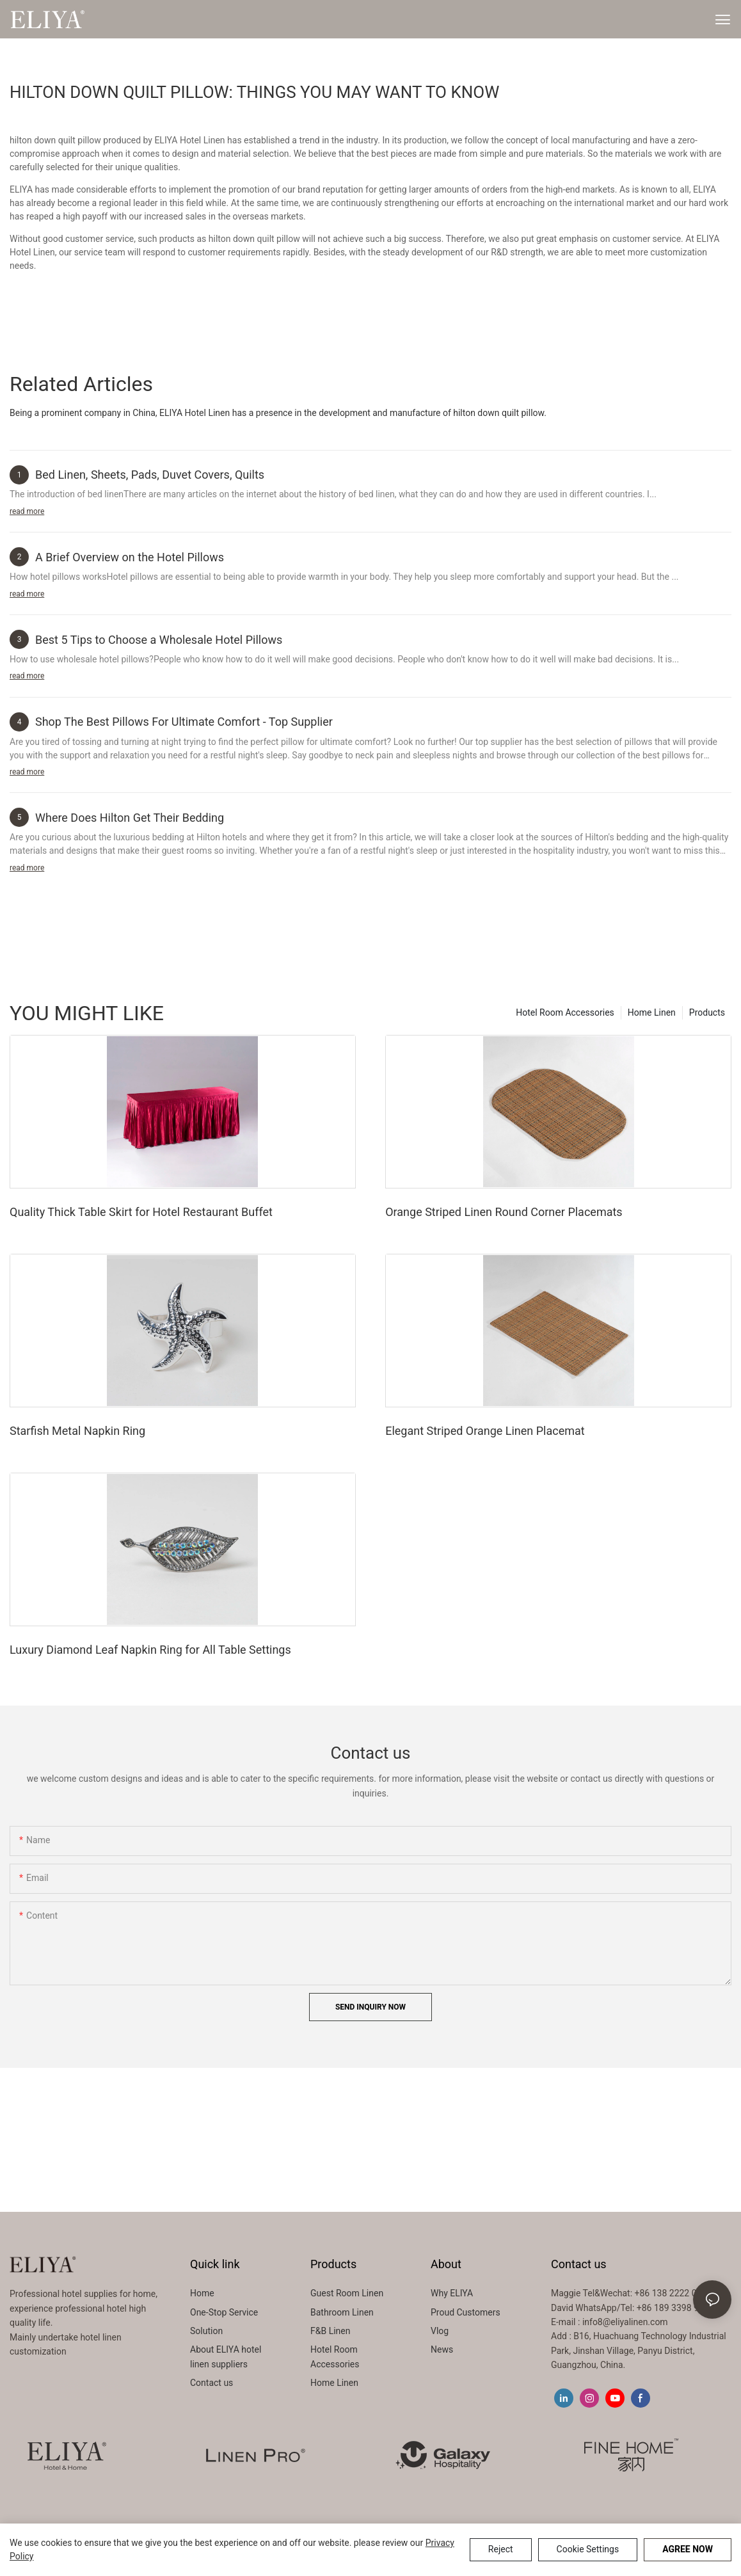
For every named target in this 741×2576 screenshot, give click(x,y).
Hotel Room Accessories (565, 1012)
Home (202, 2293)
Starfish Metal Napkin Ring (77, 1430)
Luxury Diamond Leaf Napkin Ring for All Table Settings (150, 1649)
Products (707, 1012)
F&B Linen (330, 2331)
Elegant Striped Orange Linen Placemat (485, 1430)
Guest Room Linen (346, 2293)
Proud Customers (465, 2312)
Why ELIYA (452, 2293)
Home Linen (652, 1012)
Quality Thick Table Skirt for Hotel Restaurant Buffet (141, 1212)
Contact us (211, 2383)
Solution (206, 2331)
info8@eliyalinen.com (625, 2322)
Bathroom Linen (342, 2312)
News (442, 2349)
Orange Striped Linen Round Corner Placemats (503, 1212)
